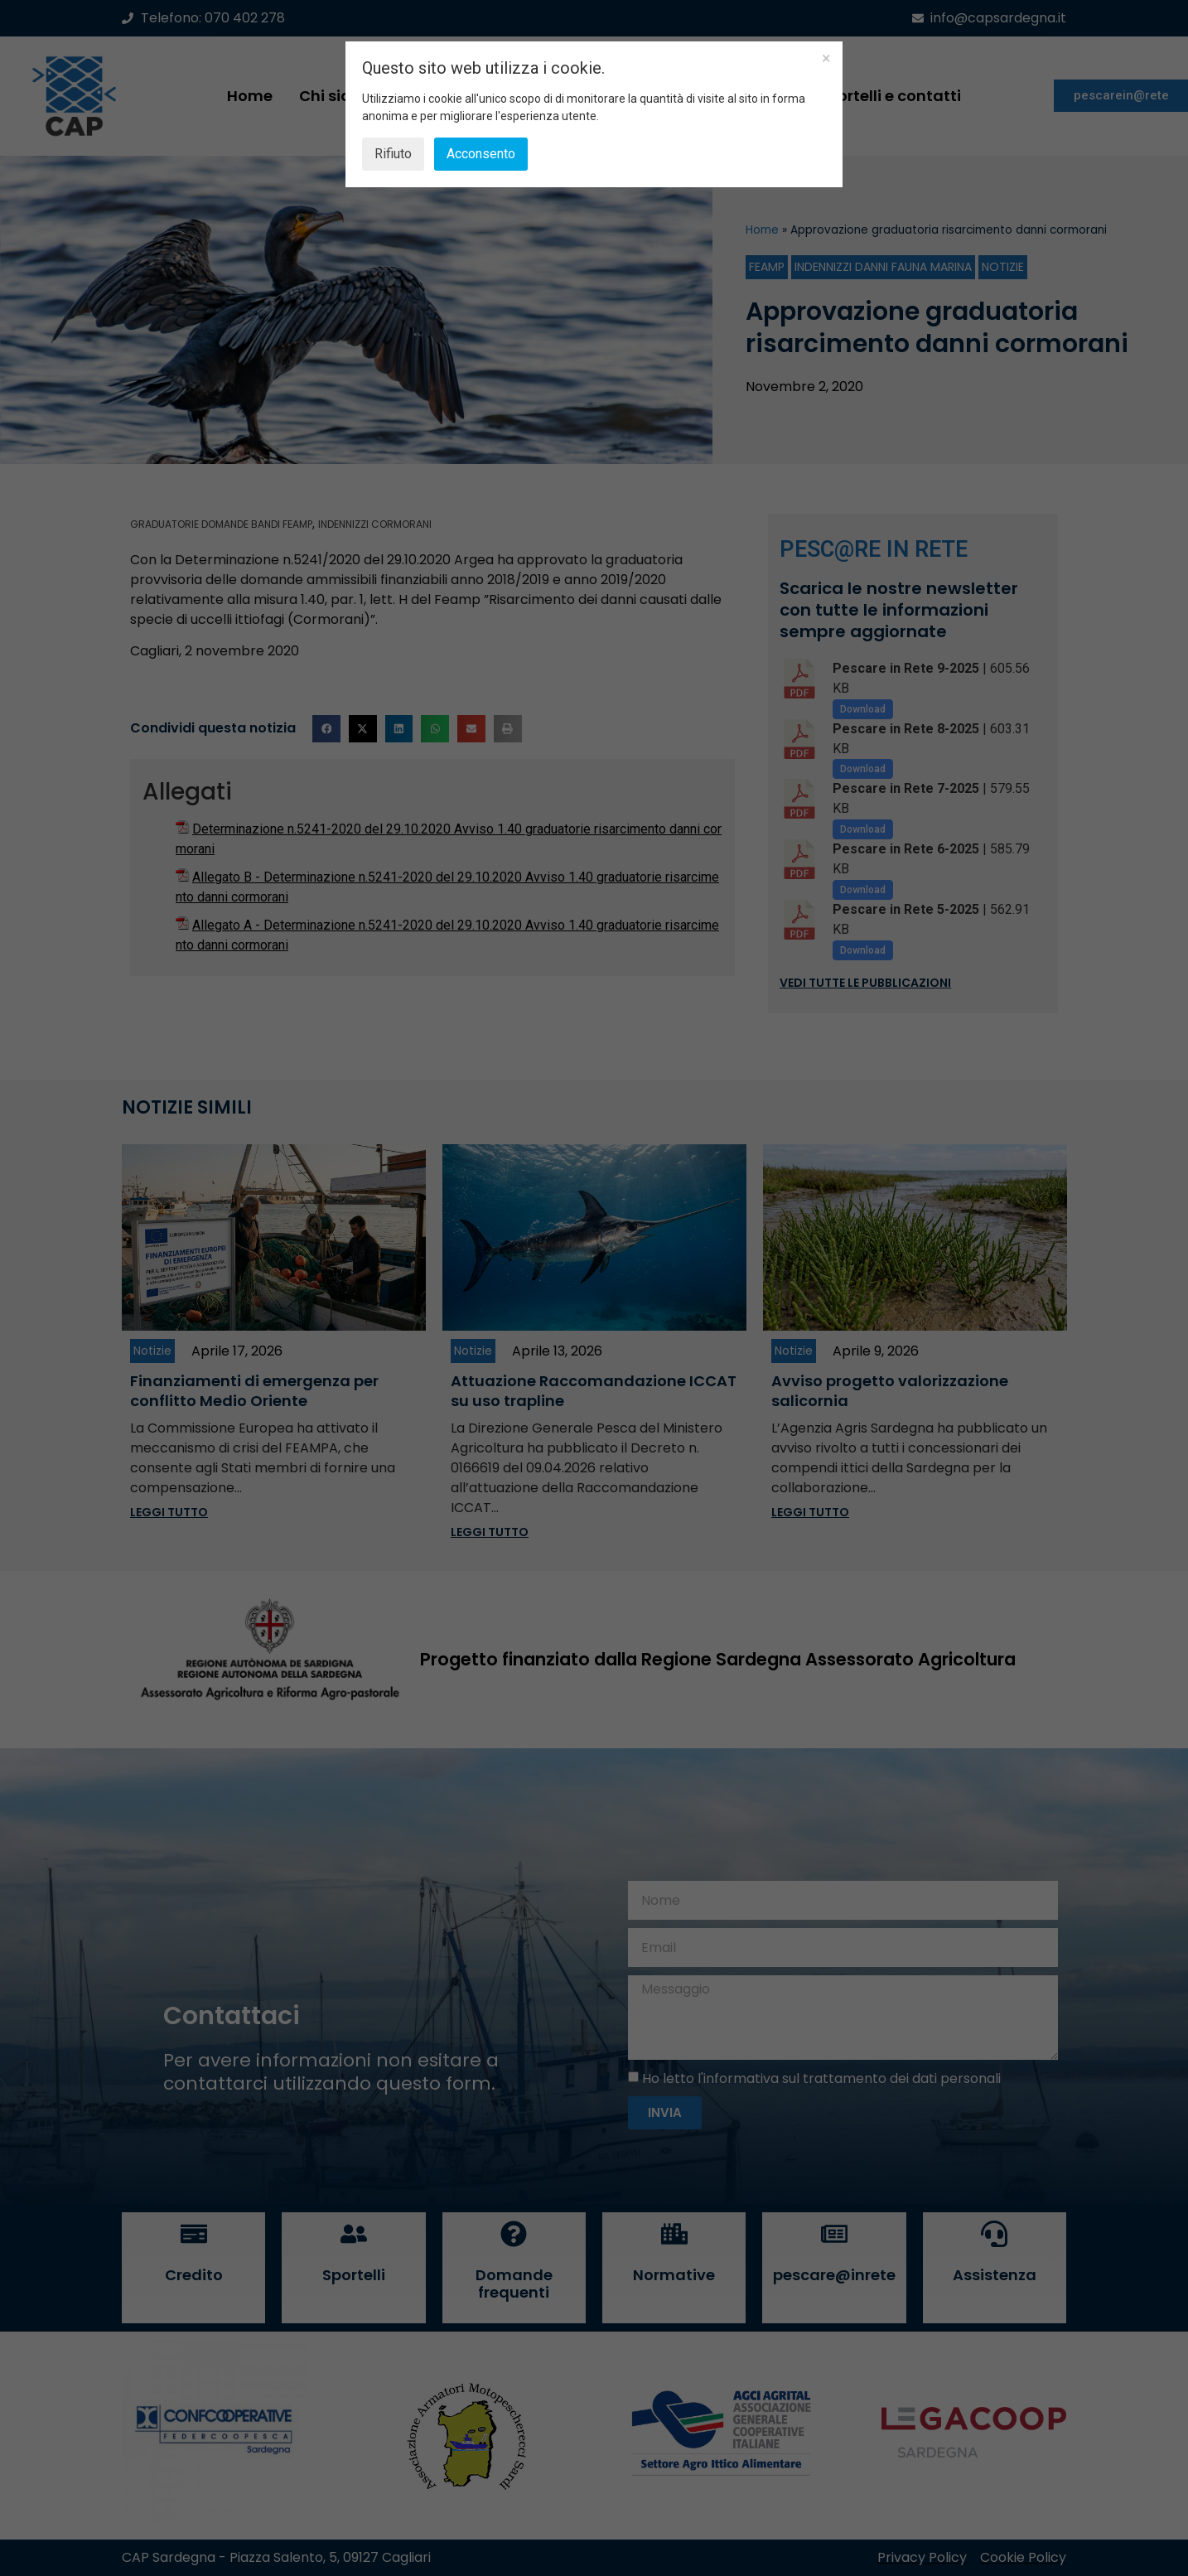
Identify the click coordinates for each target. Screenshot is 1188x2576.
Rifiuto (393, 154)
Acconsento (481, 154)
